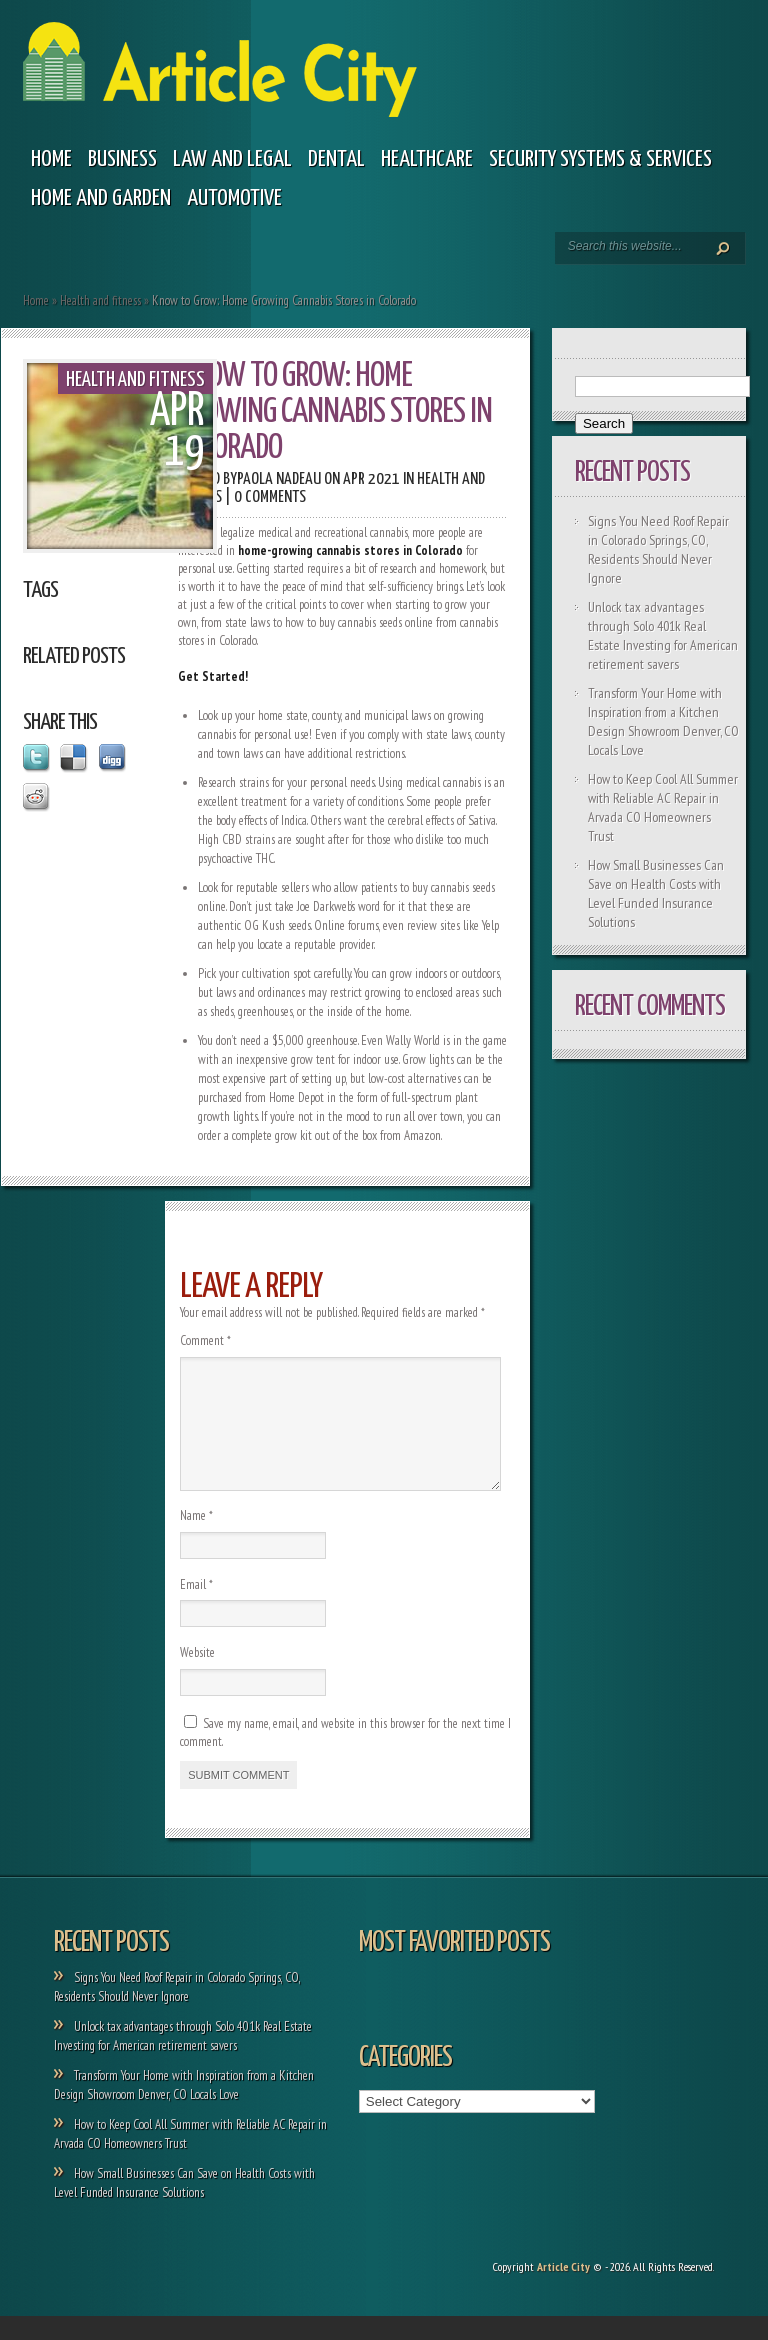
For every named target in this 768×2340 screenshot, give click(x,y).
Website (197, 1676)
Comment (205, 1340)
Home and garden (101, 198)
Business (122, 159)
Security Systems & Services (600, 159)
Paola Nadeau (279, 479)
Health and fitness (100, 300)
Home (51, 159)
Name (196, 1539)
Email (196, 1608)
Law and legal (232, 159)
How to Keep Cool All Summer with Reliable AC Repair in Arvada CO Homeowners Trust (663, 807)
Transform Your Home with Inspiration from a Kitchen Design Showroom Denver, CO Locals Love (663, 721)
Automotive (234, 198)
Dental (336, 159)
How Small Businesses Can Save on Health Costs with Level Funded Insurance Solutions (656, 893)
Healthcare (427, 159)
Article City (563, 2290)
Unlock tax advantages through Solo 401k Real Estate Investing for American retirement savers (663, 635)
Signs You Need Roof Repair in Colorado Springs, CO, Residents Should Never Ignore (658, 549)
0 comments (270, 497)
